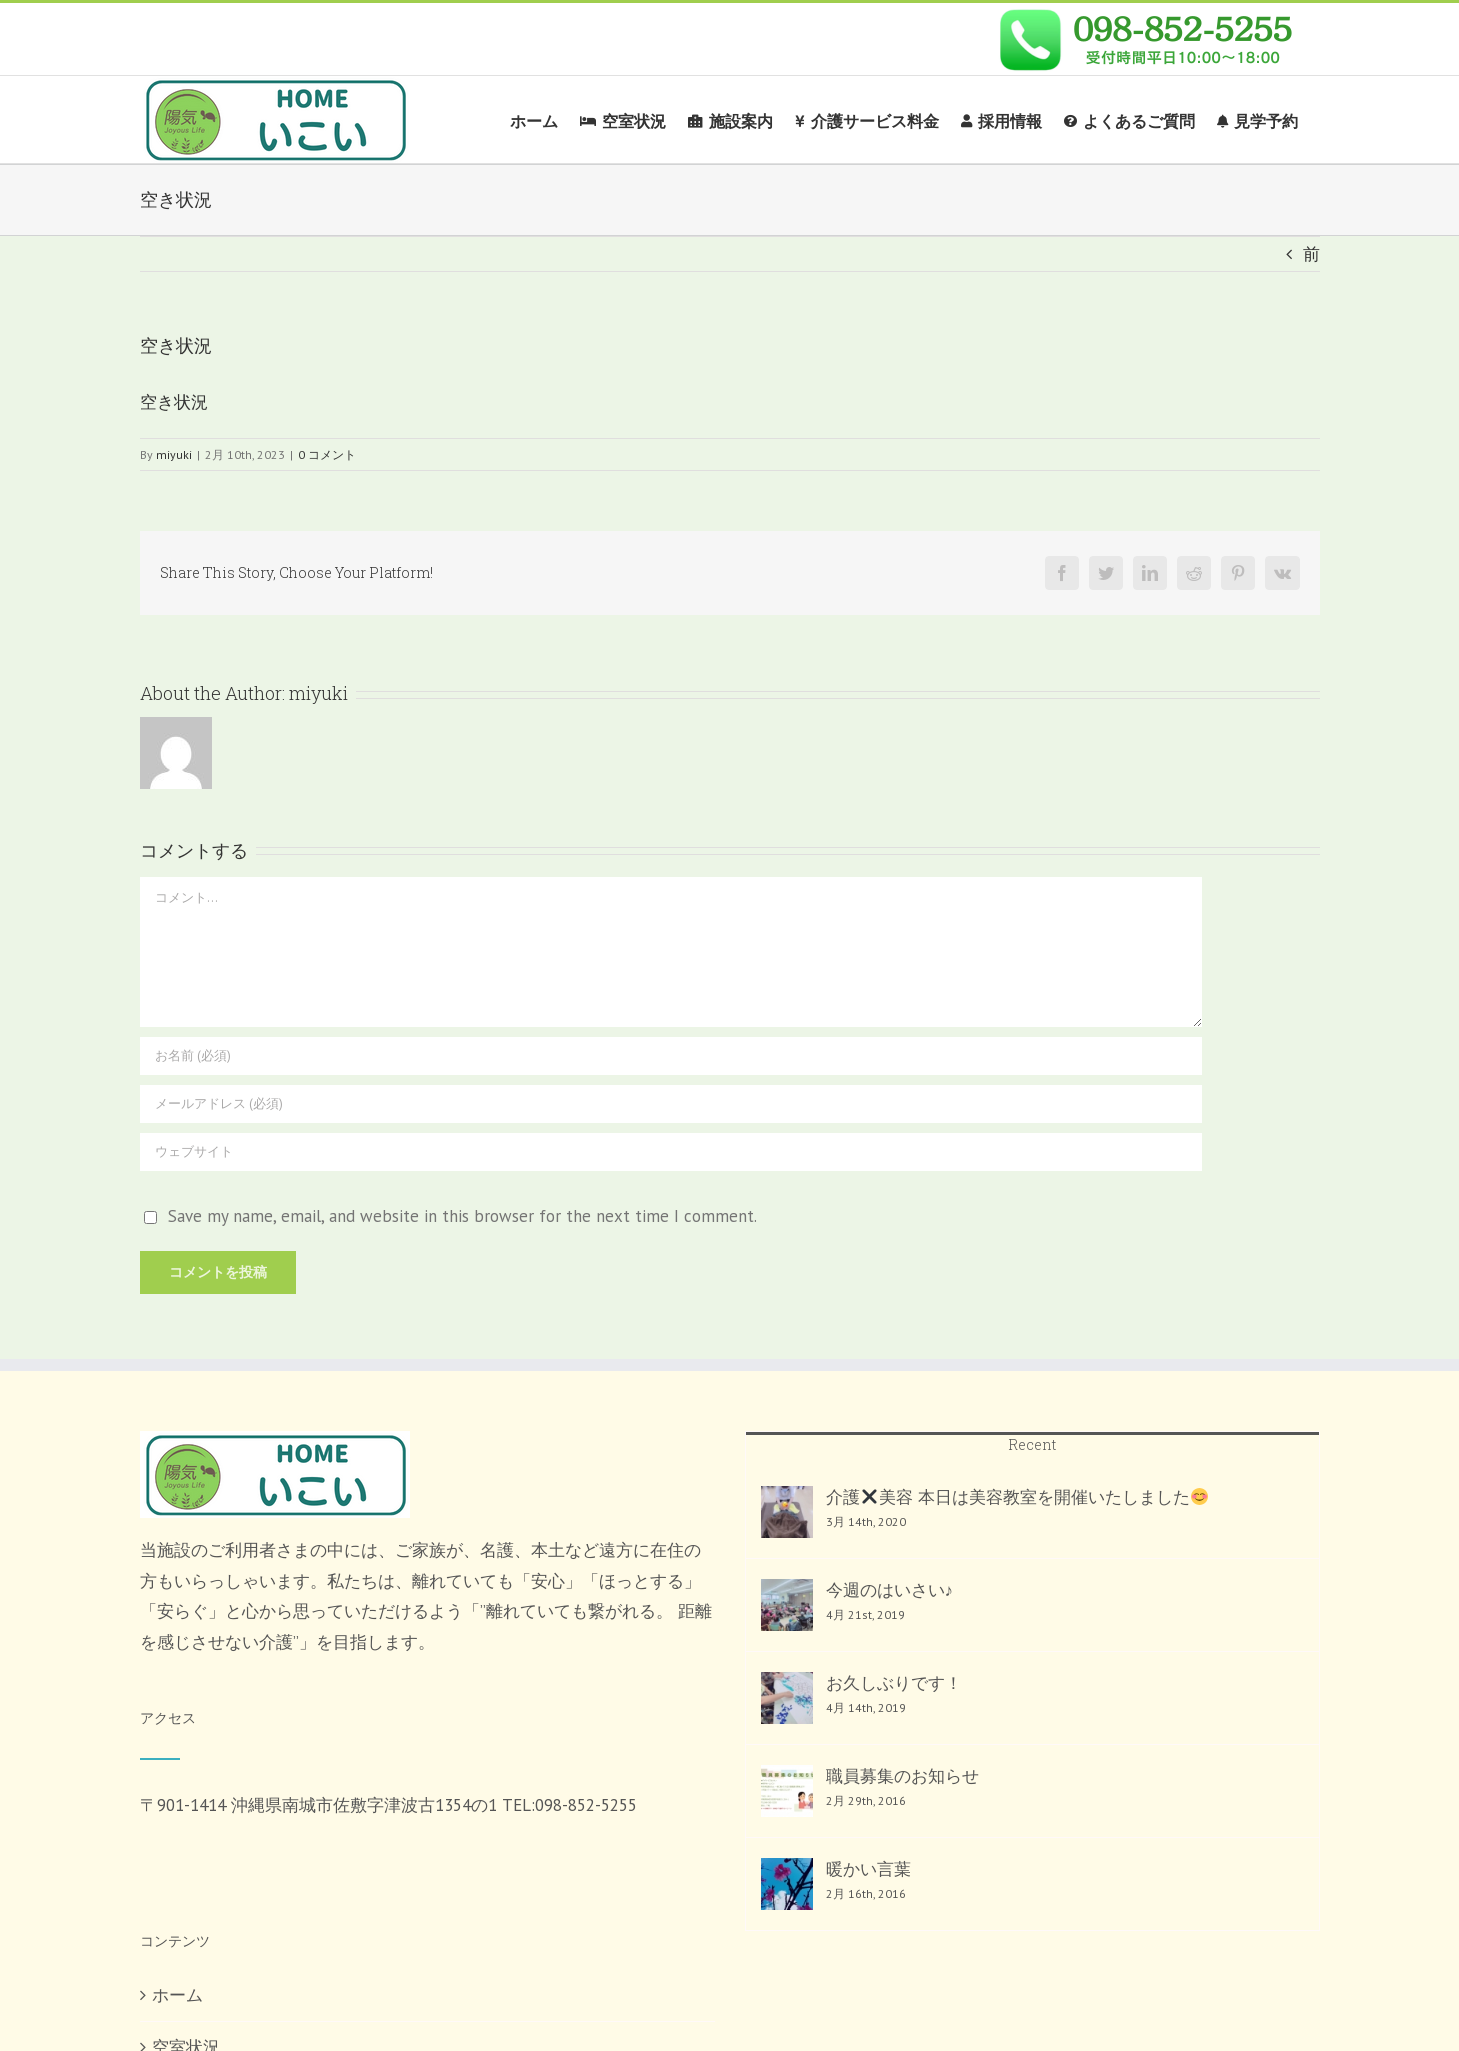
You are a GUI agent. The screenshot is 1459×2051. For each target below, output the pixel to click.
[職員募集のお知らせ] (787, 1791)
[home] (275, 1446)
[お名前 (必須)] (671, 1056)
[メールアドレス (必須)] (671, 1104)
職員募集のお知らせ (902, 1776)
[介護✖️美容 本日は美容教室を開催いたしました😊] (787, 1512)
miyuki (174, 454)
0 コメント (327, 454)
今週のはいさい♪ (890, 1590)
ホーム (177, 1995)
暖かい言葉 (868, 1869)
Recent (1032, 1444)
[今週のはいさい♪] (787, 1605)
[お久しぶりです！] (787, 1698)
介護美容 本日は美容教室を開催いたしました (1017, 1497)
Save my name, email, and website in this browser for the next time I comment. (462, 1216)
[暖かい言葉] (787, 1884)
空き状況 (174, 402)
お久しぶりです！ (894, 1683)
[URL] (671, 1152)
